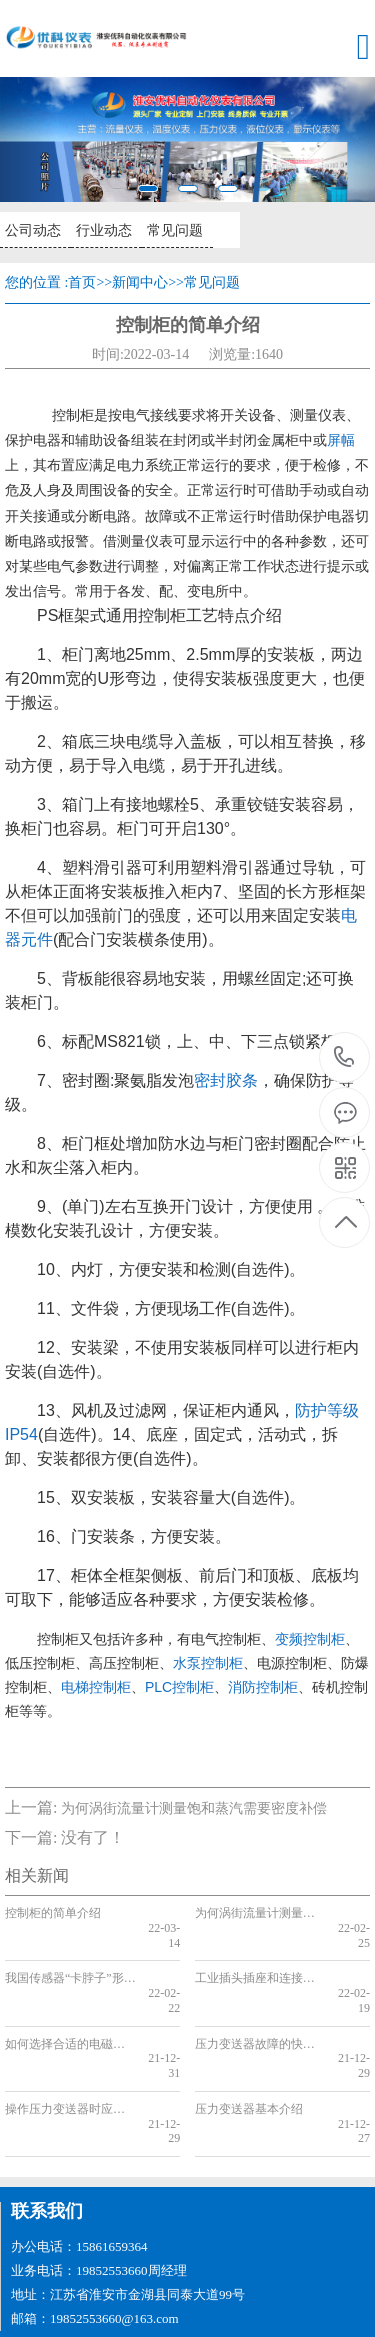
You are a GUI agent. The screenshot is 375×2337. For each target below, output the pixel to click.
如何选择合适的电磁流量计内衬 (70, 2014)
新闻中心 (140, 282)
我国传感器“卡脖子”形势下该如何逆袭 (70, 1964)
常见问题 (172, 229)
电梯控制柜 (96, 1687)
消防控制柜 (263, 1687)
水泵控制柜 (208, 1663)
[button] (28, 139)
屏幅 (341, 440)
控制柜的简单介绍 (53, 1913)
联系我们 (47, 2152)
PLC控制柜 (179, 1687)
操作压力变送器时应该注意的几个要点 (70, 2065)
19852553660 (344, 1057)
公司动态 (32, 229)
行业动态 (102, 229)
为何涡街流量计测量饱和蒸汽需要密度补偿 (194, 1808)
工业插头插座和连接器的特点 (260, 1964)
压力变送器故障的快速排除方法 (260, 2014)
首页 (82, 282)
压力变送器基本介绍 (249, 2065)
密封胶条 (226, 1080)
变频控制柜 (310, 1639)
